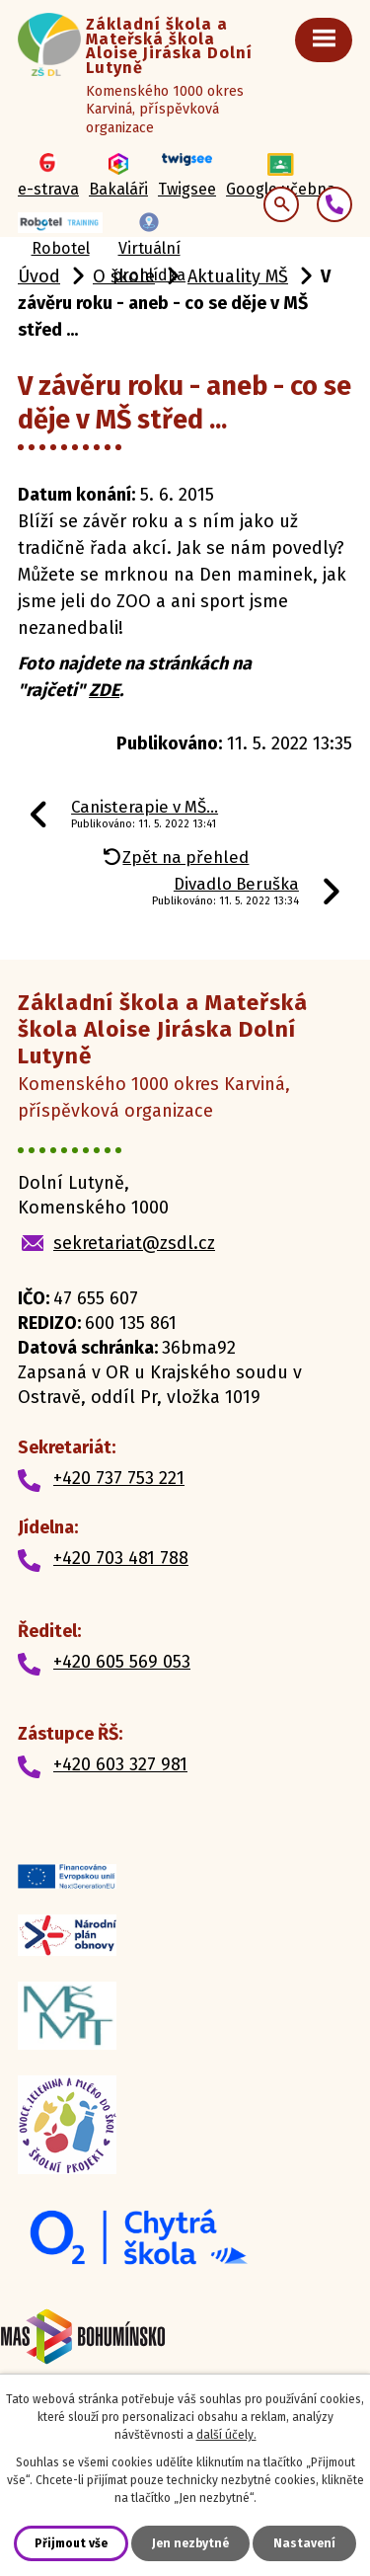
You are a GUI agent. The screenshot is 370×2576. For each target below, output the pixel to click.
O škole (124, 276)
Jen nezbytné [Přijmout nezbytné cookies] (190, 2543)
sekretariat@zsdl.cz (134, 1243)
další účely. (226, 2435)
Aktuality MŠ (237, 276)
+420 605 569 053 (121, 1662)
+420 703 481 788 (120, 1558)
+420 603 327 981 (120, 1764)
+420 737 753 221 (119, 1478)
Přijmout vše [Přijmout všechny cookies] (71, 2543)
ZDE (104, 690)
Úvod (39, 276)
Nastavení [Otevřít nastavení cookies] (304, 2543)
